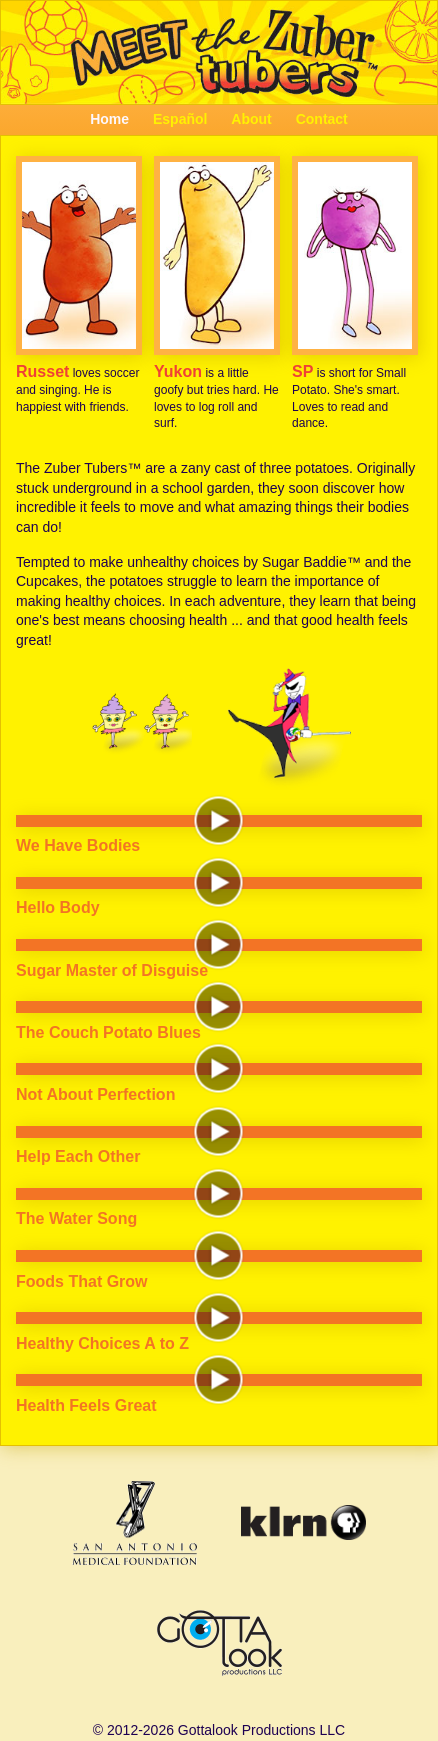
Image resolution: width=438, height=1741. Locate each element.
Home (109, 119)
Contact (322, 119)
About (251, 119)
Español (180, 119)
